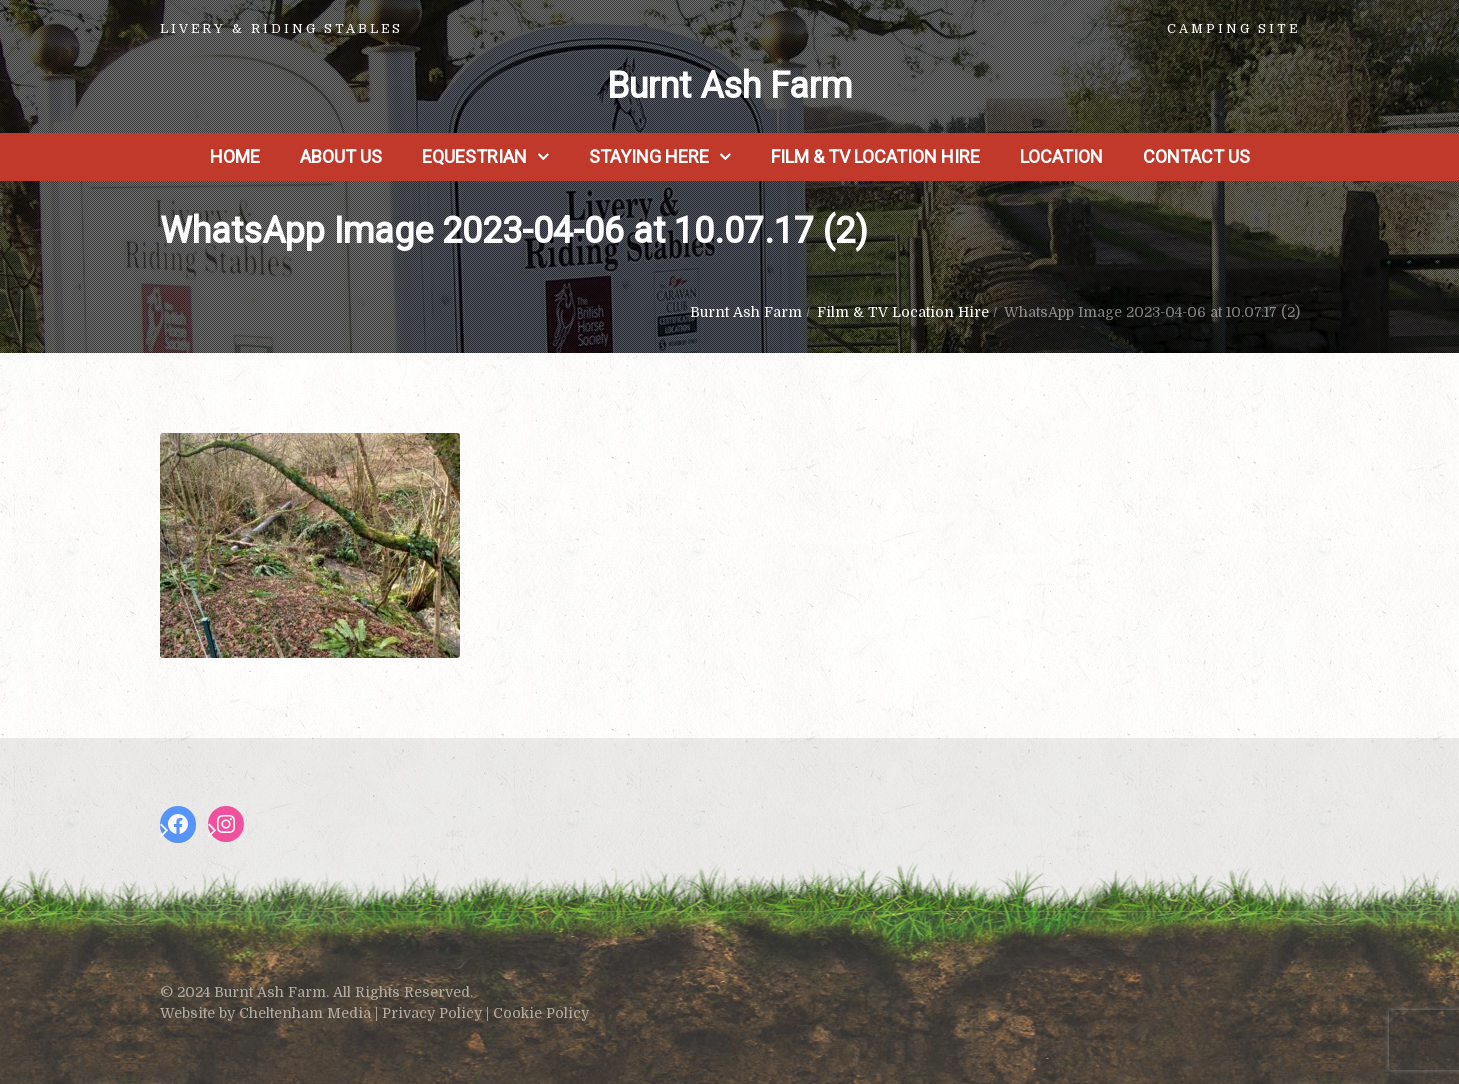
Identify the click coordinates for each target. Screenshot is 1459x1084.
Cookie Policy (541, 1013)
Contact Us (1196, 156)
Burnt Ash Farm (729, 86)
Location (1061, 156)
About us (341, 156)
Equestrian (474, 156)
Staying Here (649, 156)
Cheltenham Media (305, 1013)
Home (235, 156)
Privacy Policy (432, 1013)
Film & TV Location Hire (875, 156)
